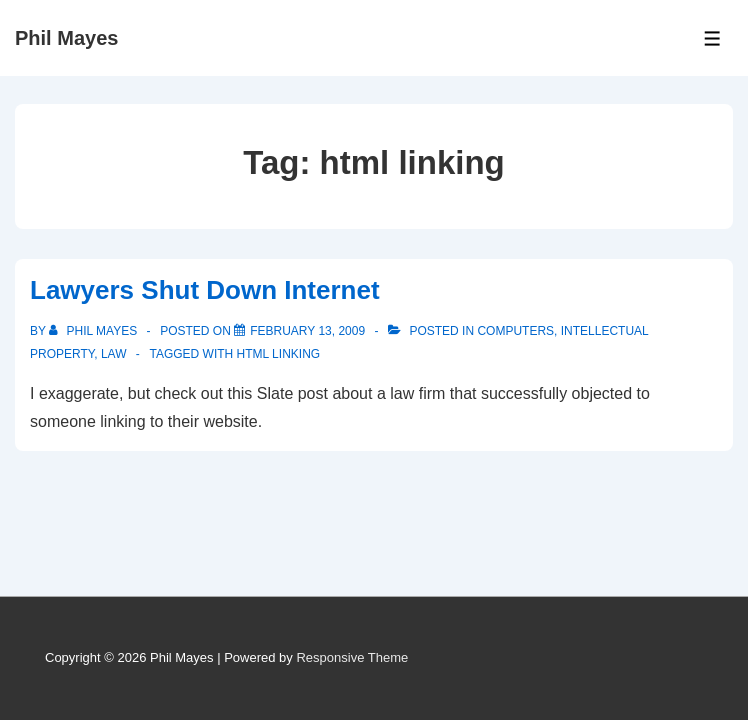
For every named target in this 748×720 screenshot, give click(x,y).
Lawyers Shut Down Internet (205, 290)
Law (114, 354)
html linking (279, 354)
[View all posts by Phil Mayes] (94, 331)
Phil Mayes (66, 38)
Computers (515, 331)
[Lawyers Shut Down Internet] (307, 331)
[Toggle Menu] (712, 38)
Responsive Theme (352, 657)
